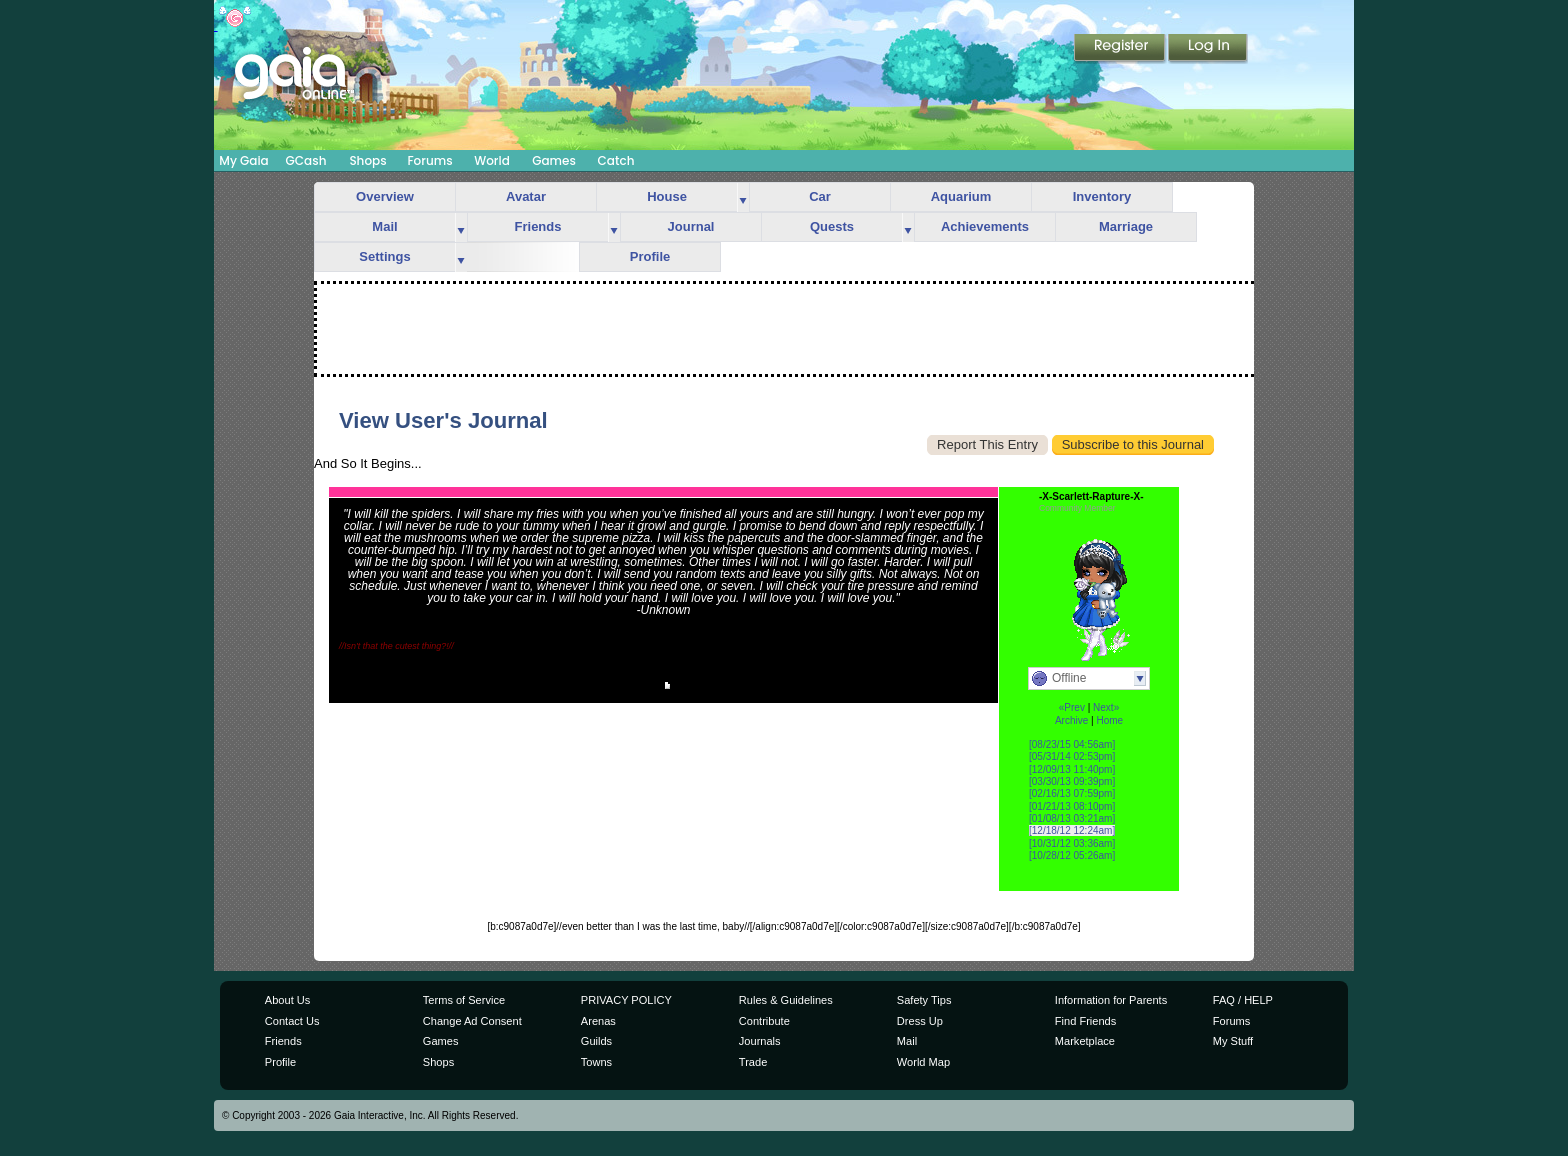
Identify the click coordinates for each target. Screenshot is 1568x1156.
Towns (596, 1062)
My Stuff (1233, 1041)
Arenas (598, 1021)
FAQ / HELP (1243, 1000)
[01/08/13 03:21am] (1072, 818)
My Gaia (243, 160)
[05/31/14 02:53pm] (1072, 756)
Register (1121, 49)
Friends (538, 226)
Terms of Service (464, 1000)
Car (820, 196)
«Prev (1072, 707)
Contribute (764, 1021)
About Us (287, 1000)
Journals (760, 1041)
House (667, 196)
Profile (650, 256)
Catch (616, 160)
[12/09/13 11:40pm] (1072, 769)
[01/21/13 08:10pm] (1072, 806)
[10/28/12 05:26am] (1072, 855)
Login (1208, 49)
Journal (691, 226)
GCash (306, 160)
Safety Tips (924, 1000)
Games (554, 160)
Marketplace (1085, 1041)
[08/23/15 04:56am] (1072, 744)
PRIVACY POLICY (626, 1000)
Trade (753, 1062)
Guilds (596, 1041)
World (492, 160)
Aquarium (961, 196)
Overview (385, 196)
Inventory (1102, 196)
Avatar (526, 196)
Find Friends (1085, 1021)
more (743, 197)
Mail (384, 226)
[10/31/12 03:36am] (1072, 843)
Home (1109, 720)
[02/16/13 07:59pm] (1072, 793)
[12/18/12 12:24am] (1072, 830)
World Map (923, 1062)
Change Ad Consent (472, 1021)
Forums (429, 160)
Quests (832, 226)
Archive (1071, 720)
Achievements (985, 226)
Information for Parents (1111, 1000)
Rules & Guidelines (786, 1000)
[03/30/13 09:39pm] (1072, 781)
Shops (367, 160)
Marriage (1126, 226)
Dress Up (920, 1021)
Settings (384, 256)
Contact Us (292, 1021)
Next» (1106, 707)
